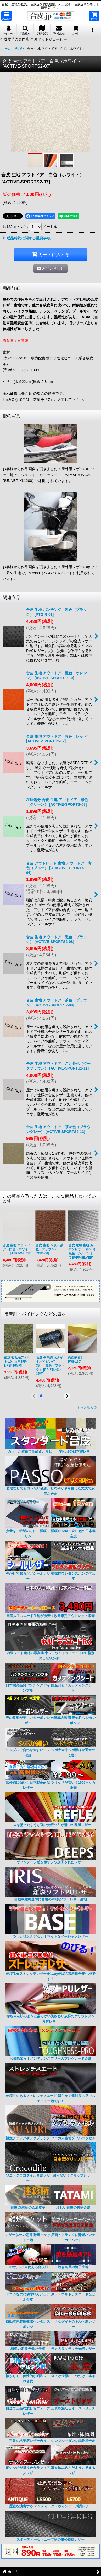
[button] (6, 16)
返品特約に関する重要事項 (26, 238)
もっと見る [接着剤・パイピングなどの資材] (87, 1408)
